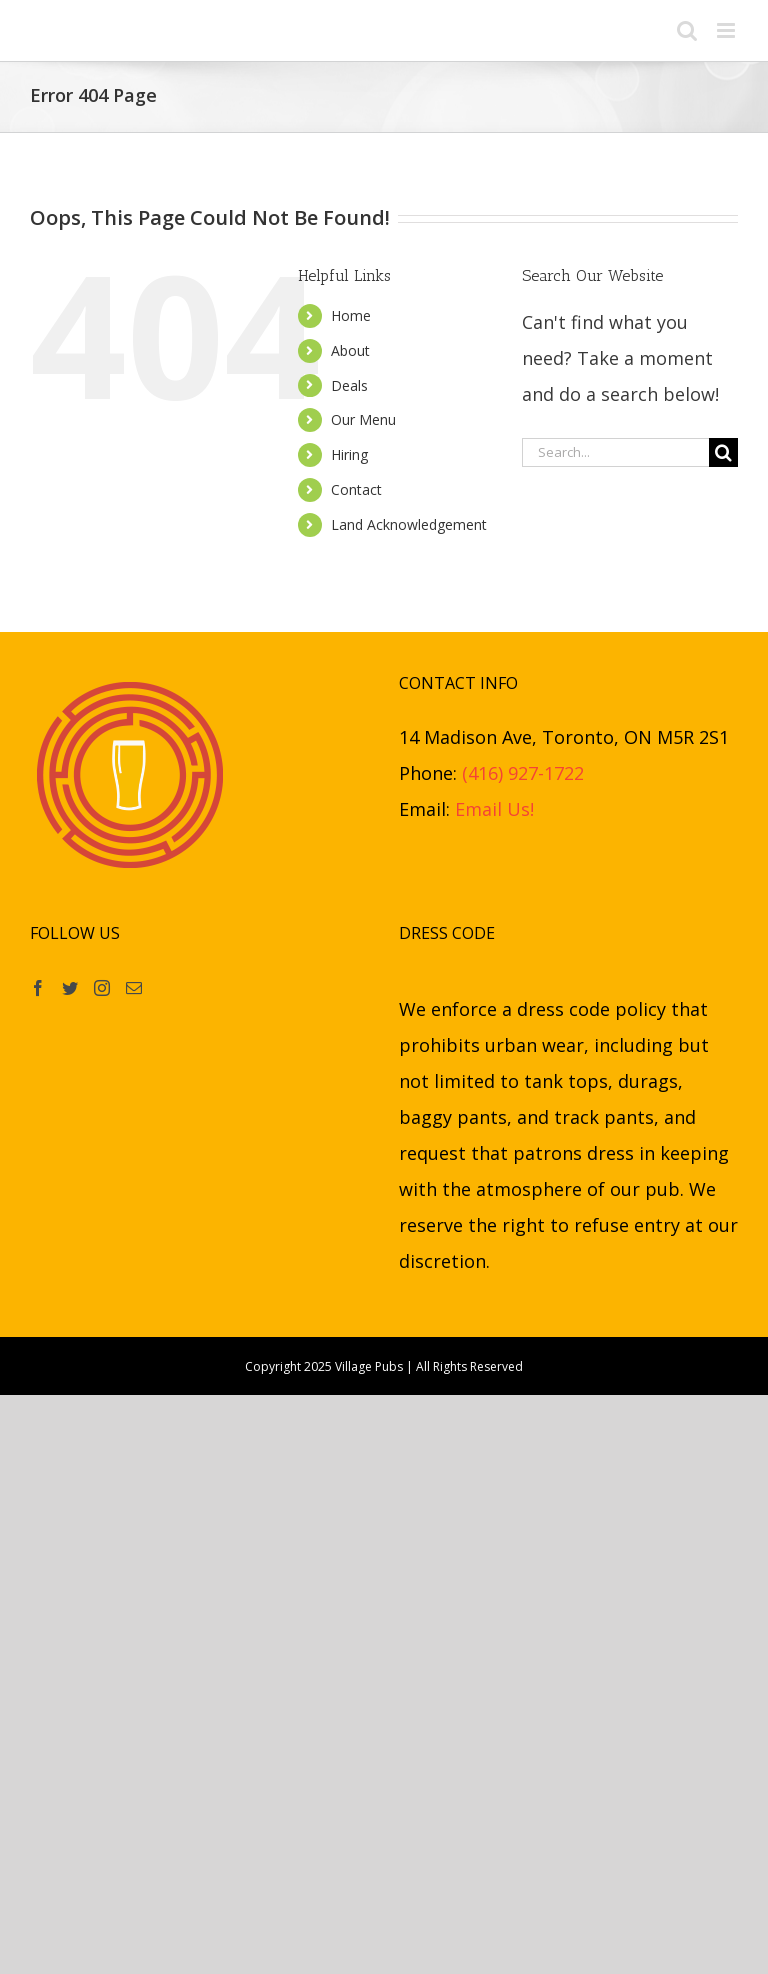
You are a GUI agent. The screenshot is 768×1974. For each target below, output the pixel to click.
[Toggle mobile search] (687, 30)
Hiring (349, 454)
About (350, 350)
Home (351, 315)
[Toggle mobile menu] (727, 30)
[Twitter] (70, 988)
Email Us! (494, 809)
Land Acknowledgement (409, 524)
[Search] (723, 452)
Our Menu (363, 419)
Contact (356, 489)
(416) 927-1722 (523, 773)
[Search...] (615, 452)
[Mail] (134, 988)
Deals (349, 385)
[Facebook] (38, 988)
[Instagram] (102, 988)
